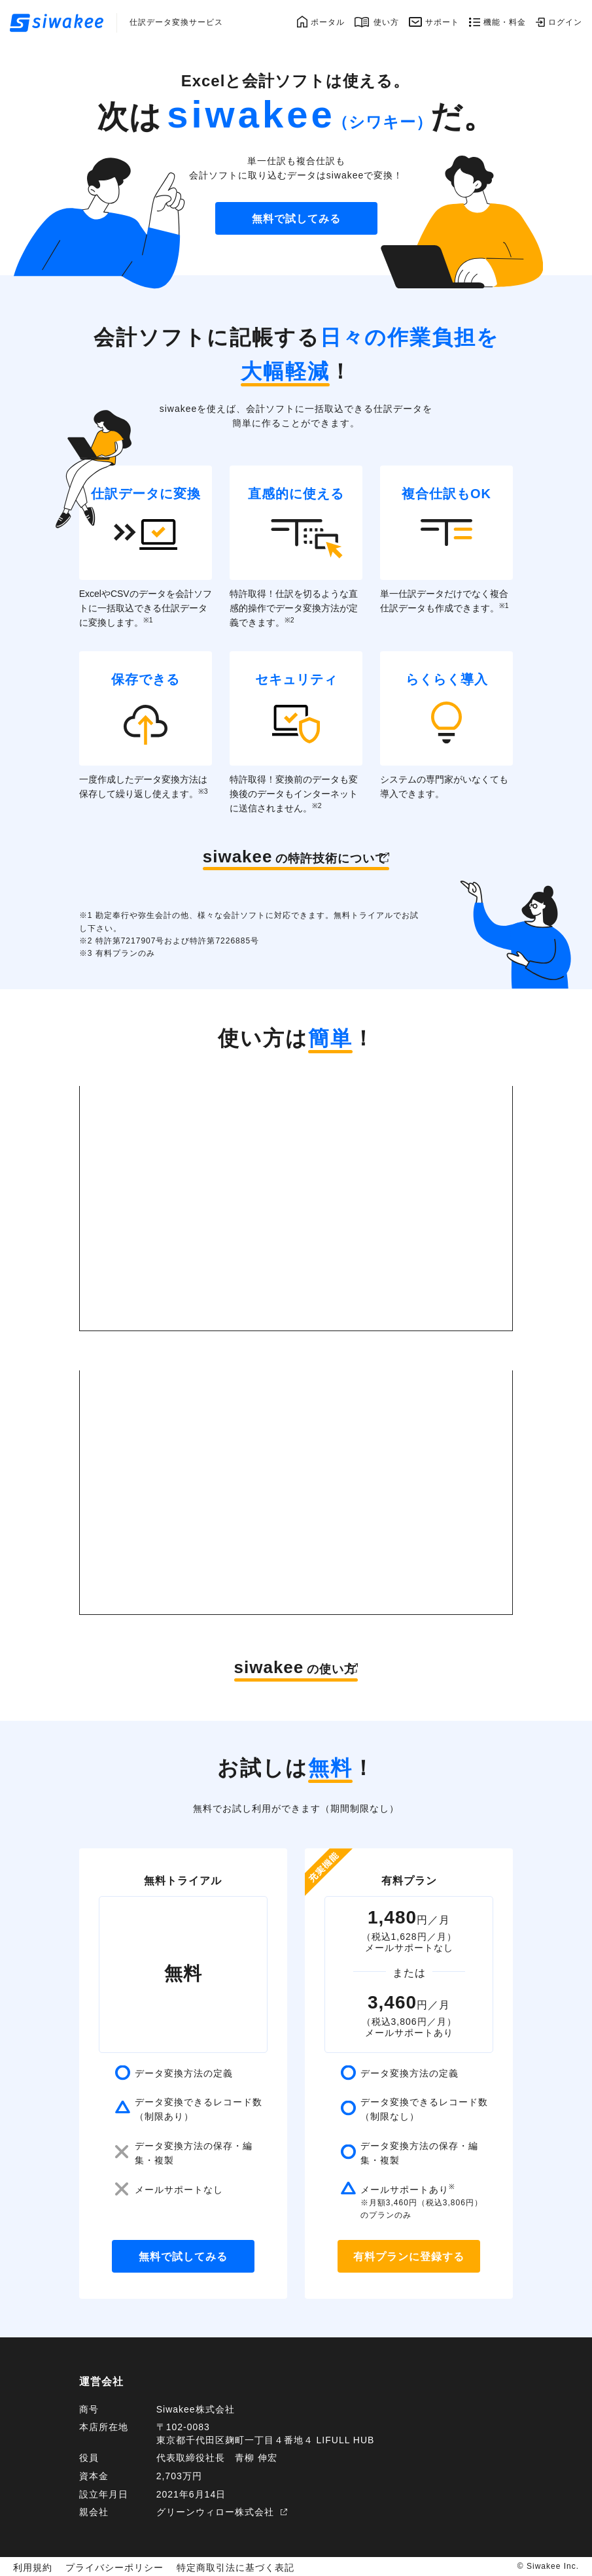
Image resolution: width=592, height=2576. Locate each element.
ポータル (328, 22)
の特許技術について (288, 856)
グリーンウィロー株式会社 (215, 2512)
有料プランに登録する (408, 2256)
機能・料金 (504, 22)
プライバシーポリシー (102, 2566)
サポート (442, 22)
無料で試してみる (296, 218)
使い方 (386, 22)
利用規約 (30, 2566)
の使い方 (285, 1667)
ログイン (565, 22)
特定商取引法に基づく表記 (209, 2566)
